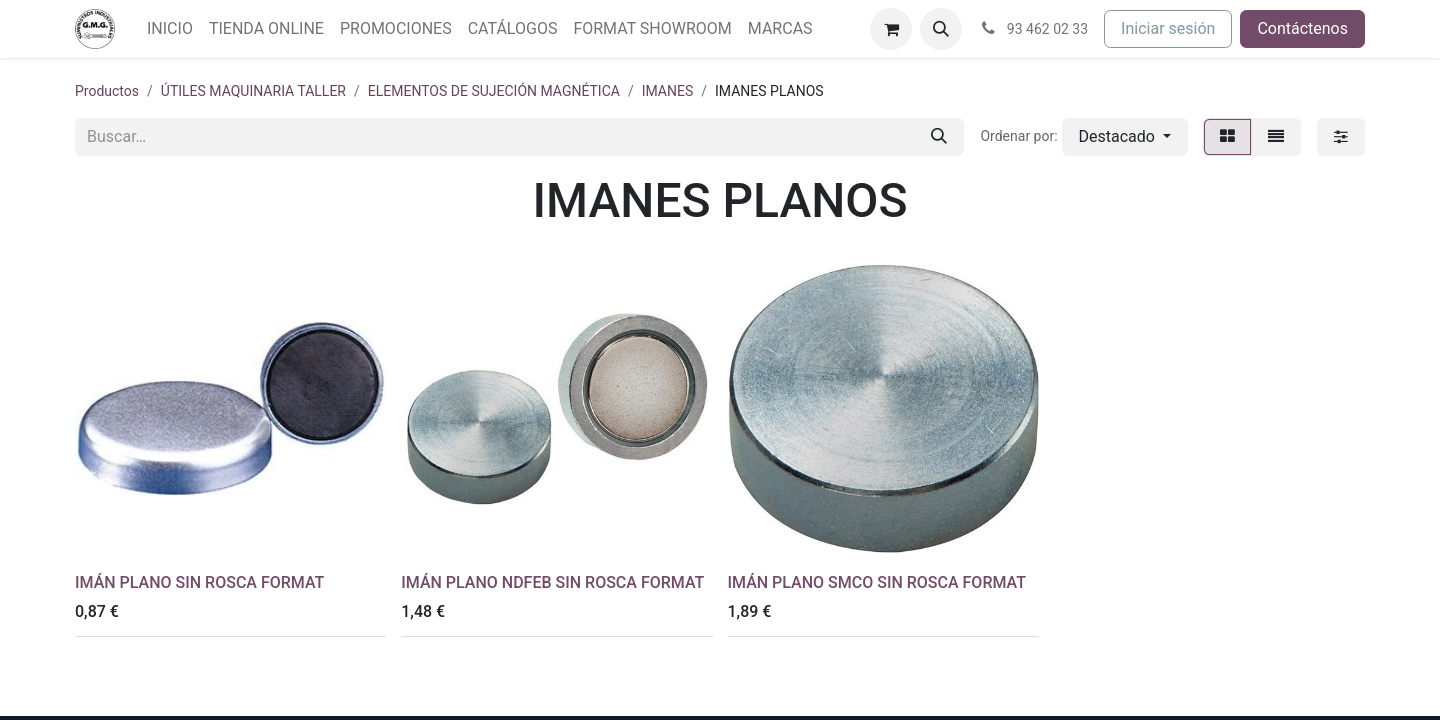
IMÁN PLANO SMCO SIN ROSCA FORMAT (877, 582)
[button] (941, 29)
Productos (107, 91)
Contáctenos (1302, 28)
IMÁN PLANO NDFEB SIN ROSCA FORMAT (552, 582)
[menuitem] (170, 29)
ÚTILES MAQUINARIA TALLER (253, 91)
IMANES (668, 91)
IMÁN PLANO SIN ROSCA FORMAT (199, 582)
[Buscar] (939, 137)
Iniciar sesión (1168, 28)
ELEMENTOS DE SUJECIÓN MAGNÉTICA (494, 91)
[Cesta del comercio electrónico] (891, 29)
